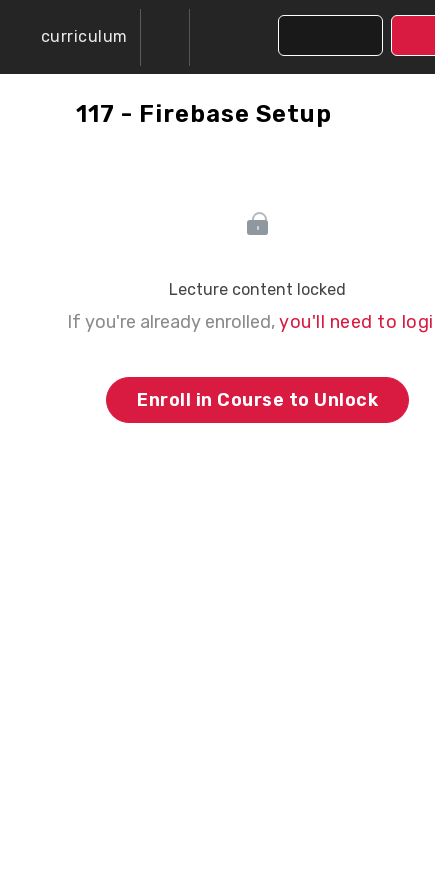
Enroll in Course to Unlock (257, 400)
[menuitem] (165, 37)
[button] (70, 37)
